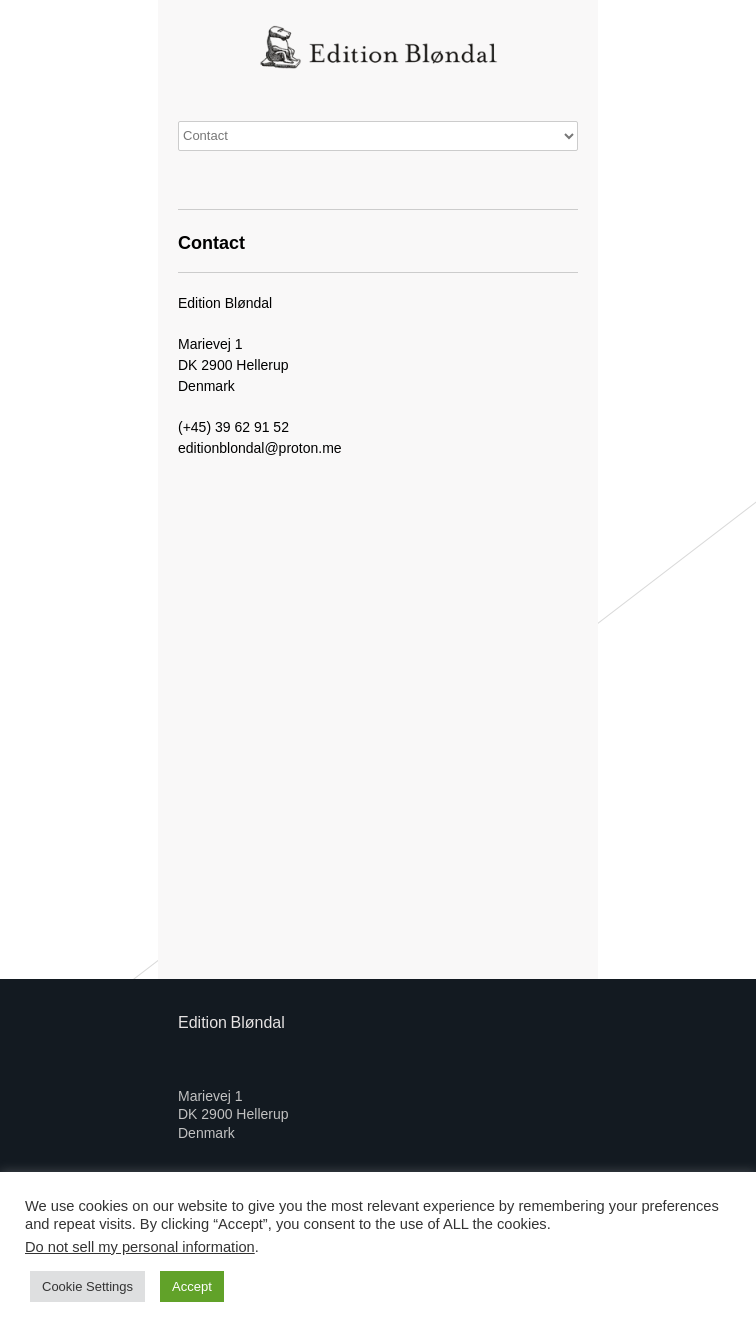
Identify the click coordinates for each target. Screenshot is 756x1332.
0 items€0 (378, 136)
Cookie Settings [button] (87, 1286)
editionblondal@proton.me (260, 448)
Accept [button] (192, 1286)
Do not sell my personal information (140, 1247)
